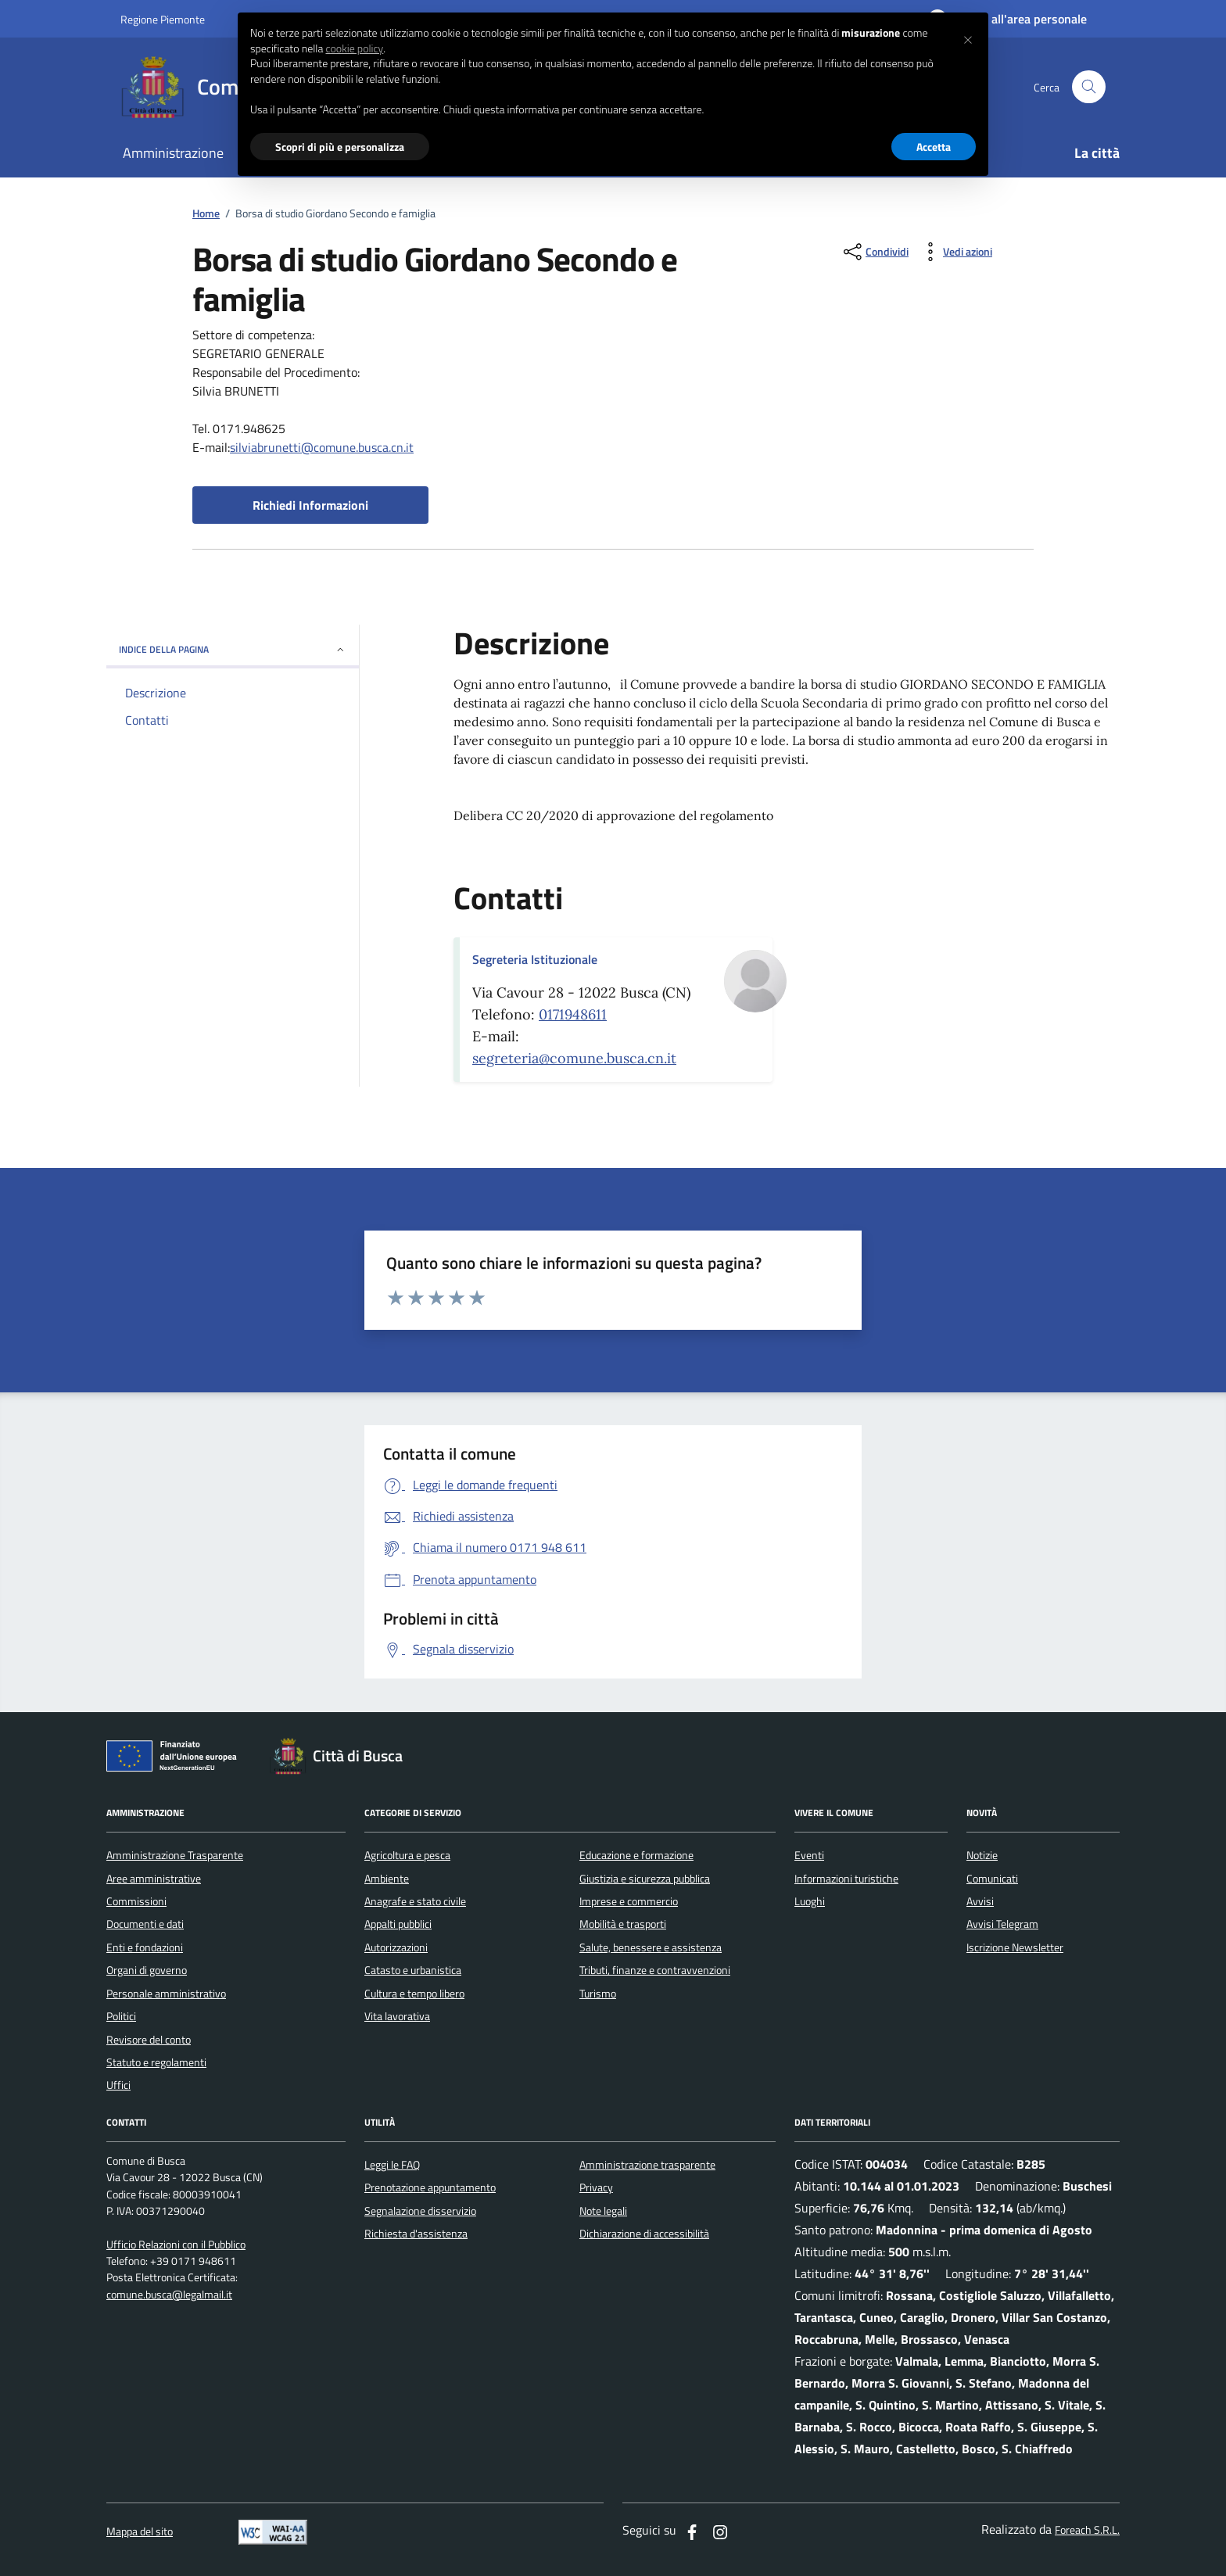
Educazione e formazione (636, 1855)
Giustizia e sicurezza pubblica (644, 1878)
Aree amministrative (153, 1878)
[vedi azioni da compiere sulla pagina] (955, 251)
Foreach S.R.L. (1087, 2530)
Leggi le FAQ (392, 2164)
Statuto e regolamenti (156, 2062)
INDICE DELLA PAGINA (232, 649)
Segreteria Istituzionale (534, 959)
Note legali (603, 2211)
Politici (121, 2016)
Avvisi (980, 1901)
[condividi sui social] (874, 251)
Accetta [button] (933, 146)
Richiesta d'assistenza (416, 2233)
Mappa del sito (139, 2532)
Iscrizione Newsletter (1014, 1947)
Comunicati (992, 1878)
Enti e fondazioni (144, 1947)
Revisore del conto (148, 2039)
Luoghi (809, 1901)
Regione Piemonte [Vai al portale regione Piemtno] (162, 19)
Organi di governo (146, 1970)
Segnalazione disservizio (420, 2211)
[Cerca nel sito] (1089, 87)
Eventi (809, 1855)
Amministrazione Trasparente (174, 1855)
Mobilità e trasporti (622, 1924)
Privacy (596, 2187)
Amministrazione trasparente (647, 2164)
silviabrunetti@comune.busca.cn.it (322, 447)
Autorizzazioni (396, 1947)
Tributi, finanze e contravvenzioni (654, 1970)
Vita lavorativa (397, 2016)
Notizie (982, 1855)
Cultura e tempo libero (414, 1993)
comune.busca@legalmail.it (169, 2295)
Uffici (118, 2085)
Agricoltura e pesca (407, 1855)
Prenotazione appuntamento (430, 2187)
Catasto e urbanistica (412, 1970)
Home (206, 214)
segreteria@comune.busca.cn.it (574, 1058)
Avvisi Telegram (1002, 1924)
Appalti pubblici (398, 1924)
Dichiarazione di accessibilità (644, 2233)
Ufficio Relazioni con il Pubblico (176, 2245)
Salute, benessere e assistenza (650, 1947)
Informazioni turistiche (846, 1878)
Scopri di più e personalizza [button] (339, 146)
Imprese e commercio (628, 1901)
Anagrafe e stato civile (415, 1901)
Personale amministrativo (166, 1993)
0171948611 (573, 1014)
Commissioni (136, 1901)
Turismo (597, 1993)
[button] (967, 37)
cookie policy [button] (354, 48)
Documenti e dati (145, 1924)
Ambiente (386, 1878)
